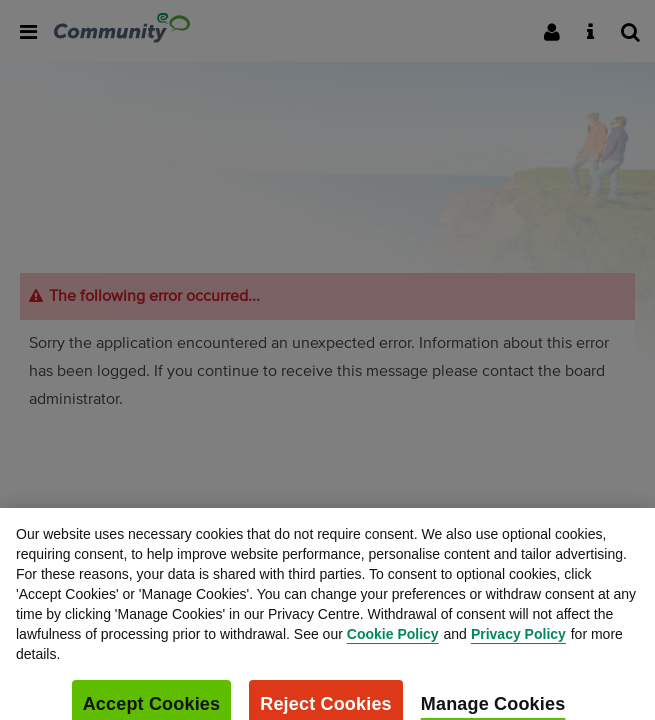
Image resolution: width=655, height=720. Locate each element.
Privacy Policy (518, 639)
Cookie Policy (393, 639)
